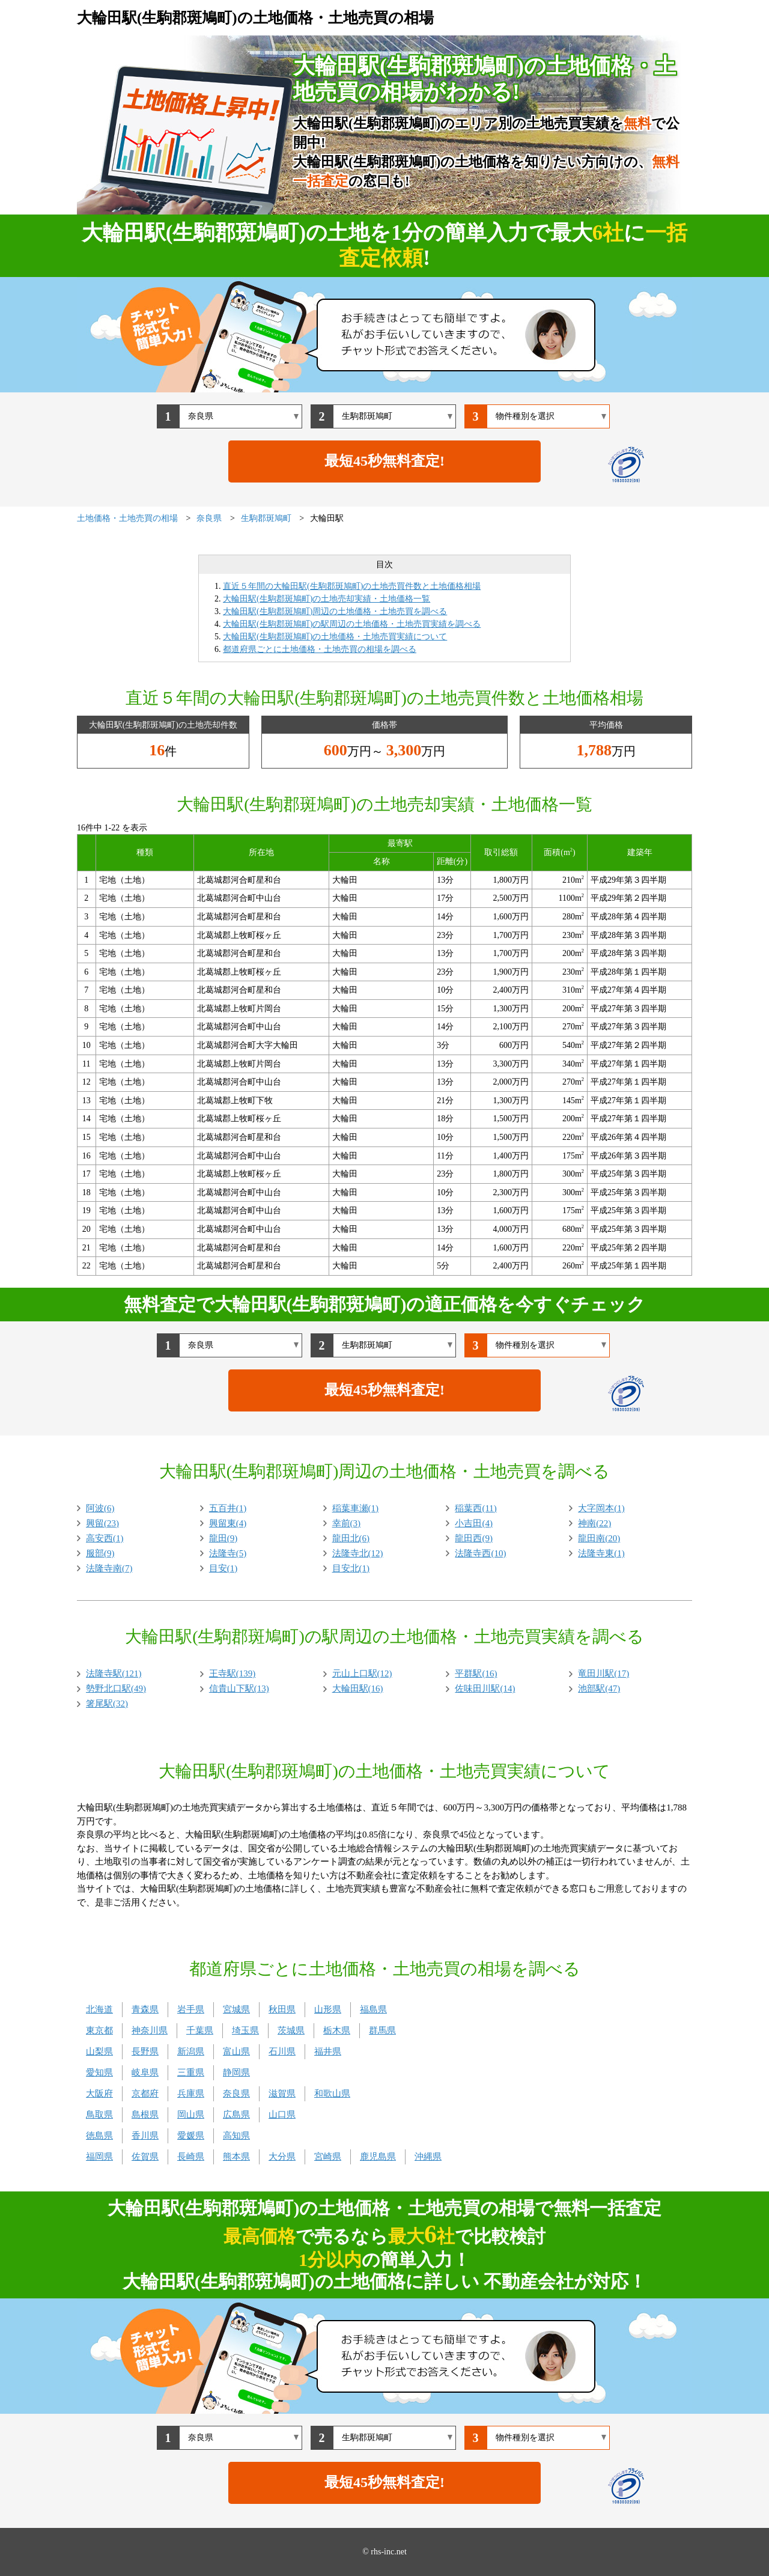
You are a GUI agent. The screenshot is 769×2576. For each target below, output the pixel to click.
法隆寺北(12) (357, 1553)
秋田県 (282, 2009)
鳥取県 (99, 2114)
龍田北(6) (351, 1538)
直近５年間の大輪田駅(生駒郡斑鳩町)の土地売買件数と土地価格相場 (352, 586)
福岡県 (99, 2156)
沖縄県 (428, 2156)
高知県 (236, 2135)
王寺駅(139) (232, 1673)
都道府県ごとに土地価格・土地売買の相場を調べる (319, 649)
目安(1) (223, 1568)
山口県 (282, 2114)
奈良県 (236, 2093)
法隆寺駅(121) (114, 1673)
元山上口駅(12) (362, 1673)
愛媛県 (190, 2135)
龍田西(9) (474, 1538)
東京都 (99, 2030)
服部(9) (100, 1553)
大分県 (282, 2156)
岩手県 (190, 2009)
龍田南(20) (599, 1538)
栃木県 (336, 2030)
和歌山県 (332, 2093)
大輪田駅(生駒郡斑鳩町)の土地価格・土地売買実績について (335, 636)
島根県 (145, 2114)
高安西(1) (105, 1538)
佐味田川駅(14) (485, 1688)
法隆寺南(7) (109, 1568)
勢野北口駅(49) (116, 1688)
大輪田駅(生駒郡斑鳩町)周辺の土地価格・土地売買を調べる (335, 611)
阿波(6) (100, 1508)
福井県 (327, 2051)
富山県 (236, 2051)
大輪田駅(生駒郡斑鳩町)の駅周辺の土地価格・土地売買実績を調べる (352, 624)
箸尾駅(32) (107, 1703)
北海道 (99, 2009)
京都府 (145, 2093)
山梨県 (99, 2051)
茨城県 (291, 2030)
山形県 (327, 2009)
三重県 (190, 2072)
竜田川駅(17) (603, 1673)
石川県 (282, 2051)
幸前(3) (346, 1523)
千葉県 (199, 2030)
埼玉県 (245, 2030)
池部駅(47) (599, 1688)
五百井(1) (228, 1508)
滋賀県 (282, 2093)
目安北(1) (351, 1568)
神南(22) (594, 1523)
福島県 (373, 2009)
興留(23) (102, 1523)
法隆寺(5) (228, 1553)
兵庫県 (190, 2093)
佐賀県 (145, 2156)
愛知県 (99, 2072)
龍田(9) (223, 1538)
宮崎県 (327, 2156)
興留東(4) (228, 1523)
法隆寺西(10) (480, 1553)
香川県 (145, 2135)
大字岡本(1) (601, 1508)
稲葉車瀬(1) (355, 1508)
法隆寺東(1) (601, 1553)
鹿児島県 (378, 2156)
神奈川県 (150, 2030)
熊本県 (236, 2156)
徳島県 (99, 2135)
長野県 (145, 2051)
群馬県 (382, 2030)
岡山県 (190, 2114)
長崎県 (190, 2156)
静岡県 (236, 2072)
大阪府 (99, 2093)
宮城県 (236, 2009)
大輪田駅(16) (357, 1688)
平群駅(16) (476, 1673)
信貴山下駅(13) (239, 1688)
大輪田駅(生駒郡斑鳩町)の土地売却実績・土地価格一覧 (326, 598)
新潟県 (190, 2051)
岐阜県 (145, 2072)
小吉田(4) (474, 1523)
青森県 (145, 2009)
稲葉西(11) (475, 1508)
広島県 (236, 2114)
